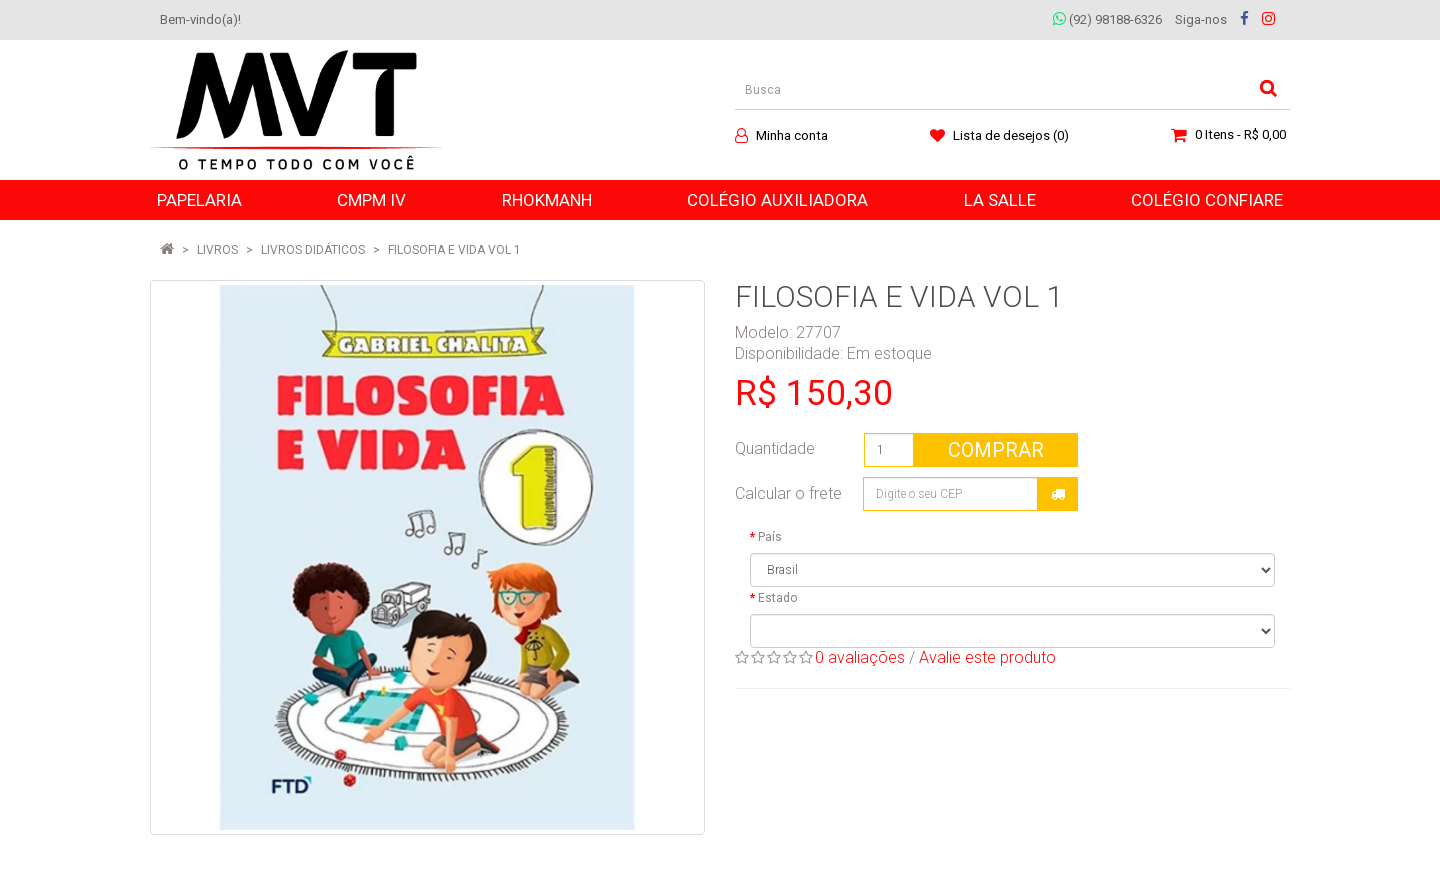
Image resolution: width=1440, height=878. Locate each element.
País (770, 537)
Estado (777, 598)
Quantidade (775, 448)
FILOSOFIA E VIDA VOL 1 (454, 250)
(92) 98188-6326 (1107, 19)
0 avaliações (860, 657)
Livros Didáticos (313, 250)
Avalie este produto (987, 657)
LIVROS (217, 250)
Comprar (996, 450)
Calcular (1058, 494)
